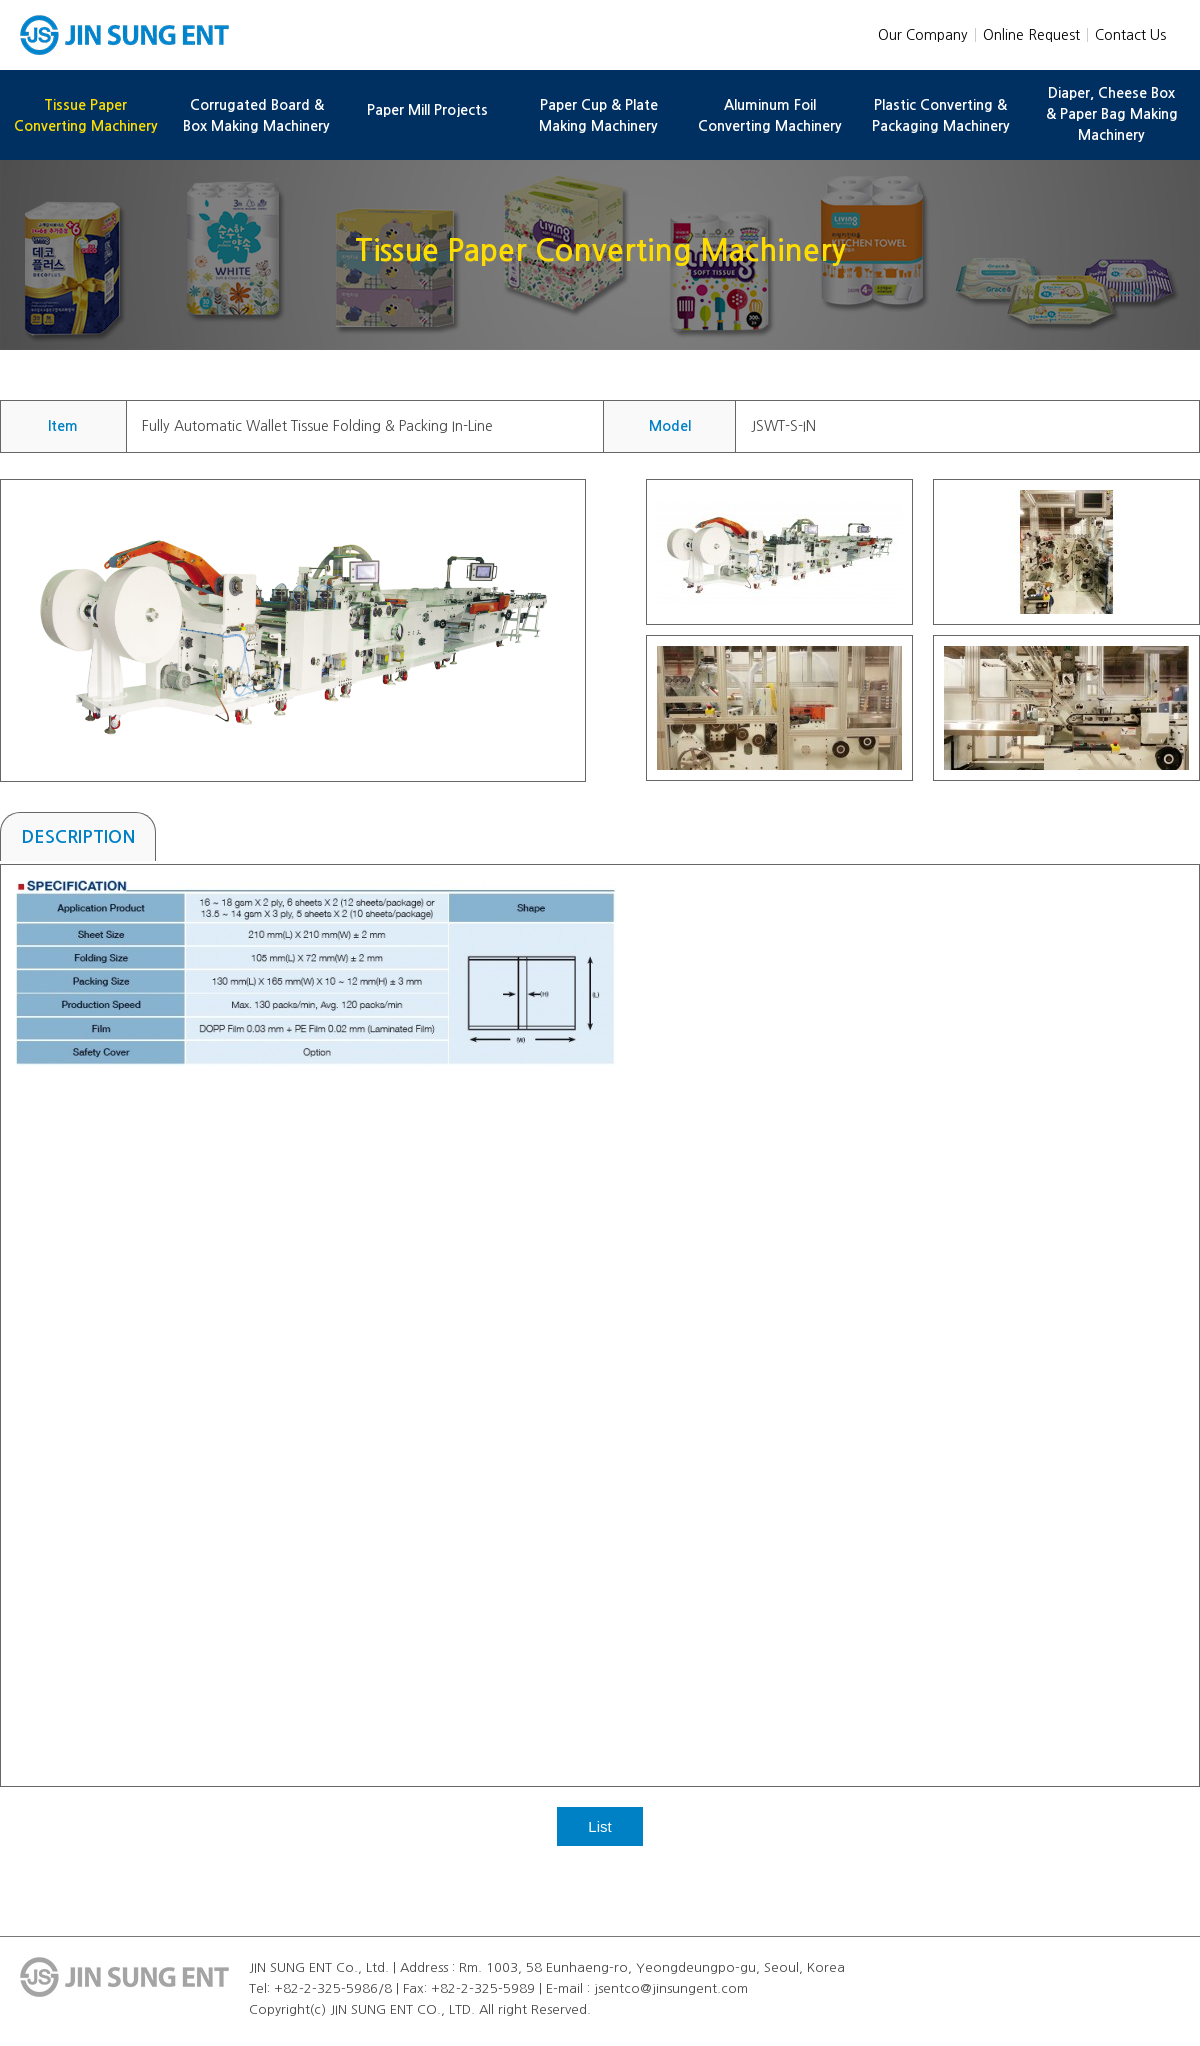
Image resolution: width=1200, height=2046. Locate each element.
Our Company (923, 35)
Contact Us (1130, 35)
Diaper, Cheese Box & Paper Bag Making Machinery (1112, 114)
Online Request (1031, 35)
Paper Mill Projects (427, 110)
